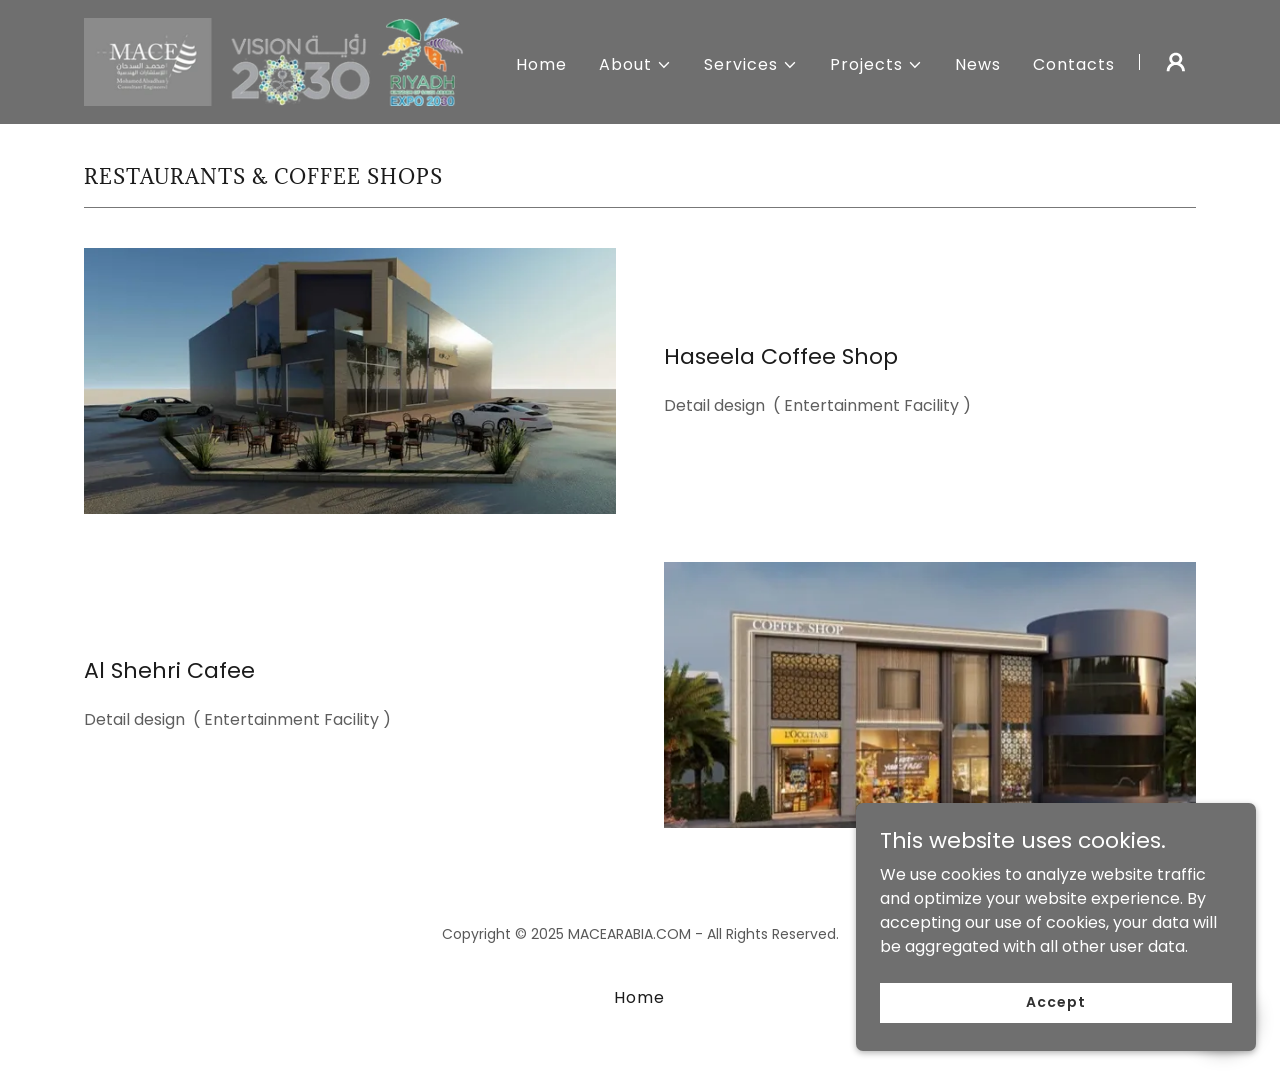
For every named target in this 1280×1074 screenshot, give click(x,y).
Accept (1055, 1016)
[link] (278, 60)
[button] (635, 65)
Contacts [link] (1074, 64)
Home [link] (541, 64)
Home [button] (639, 997)
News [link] (978, 64)
